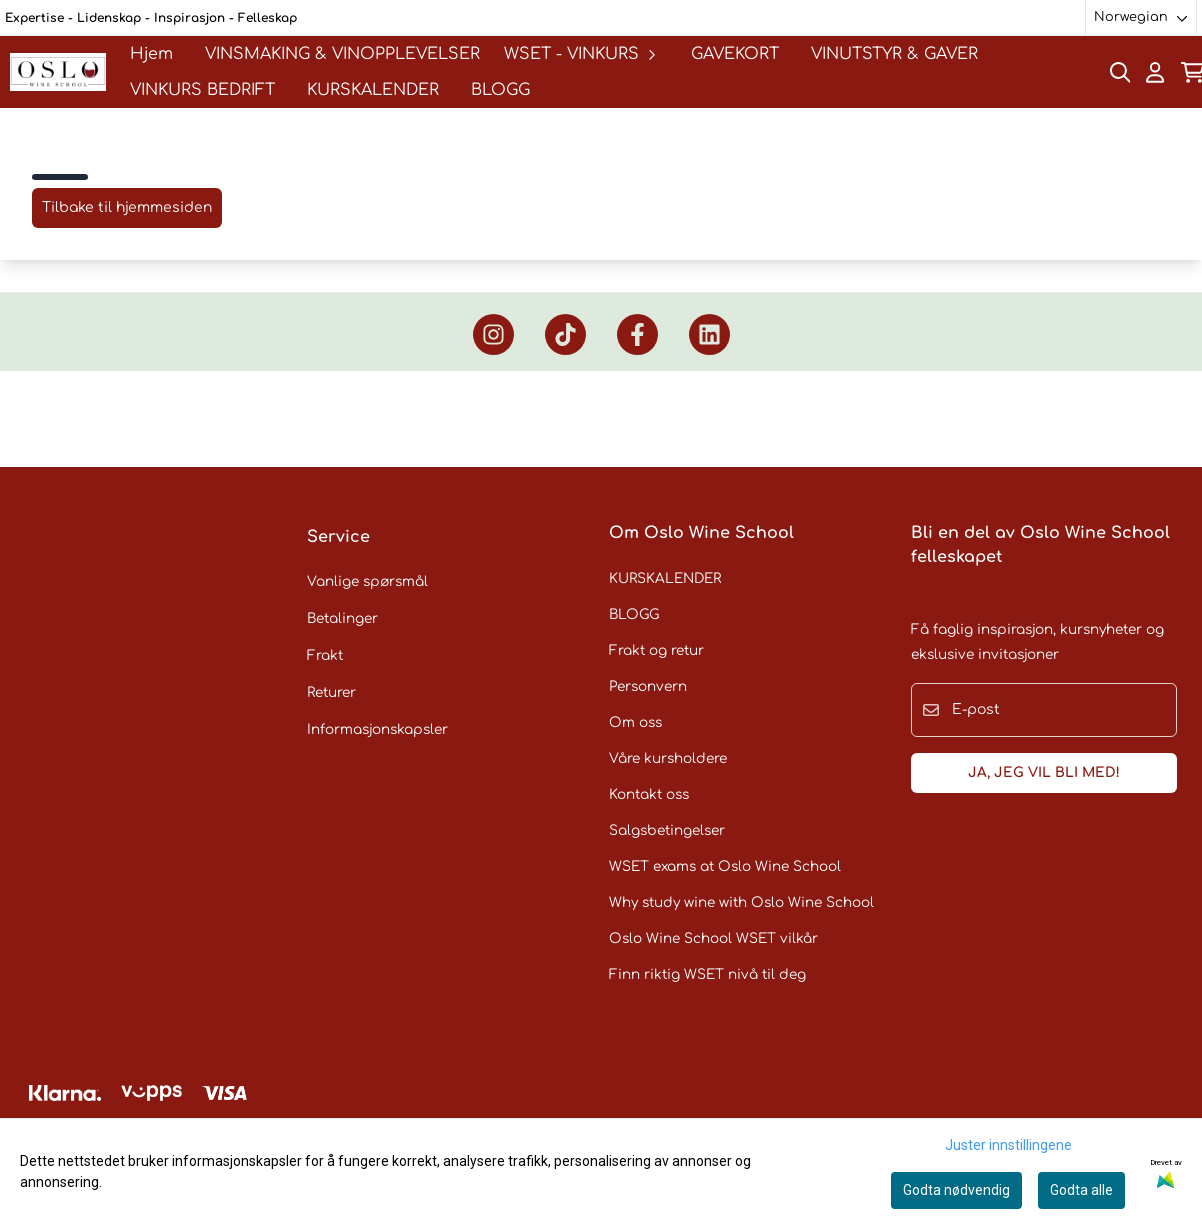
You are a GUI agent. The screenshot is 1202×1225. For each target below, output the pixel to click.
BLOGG (500, 90)
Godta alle (1081, 1190)
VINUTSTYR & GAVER (894, 54)
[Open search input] (1120, 72)
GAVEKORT (735, 54)
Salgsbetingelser (667, 830)
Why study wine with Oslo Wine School (741, 902)
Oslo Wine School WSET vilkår (713, 938)
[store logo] (58, 72)
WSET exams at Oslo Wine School (725, 866)
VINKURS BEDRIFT (202, 90)
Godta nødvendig (956, 1190)
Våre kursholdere (668, 758)
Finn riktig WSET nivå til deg (707, 974)
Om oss (635, 722)
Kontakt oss (649, 794)
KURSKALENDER (373, 90)
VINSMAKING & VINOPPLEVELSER (342, 54)
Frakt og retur (656, 650)
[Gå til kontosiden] (1155, 72)
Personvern (648, 686)
